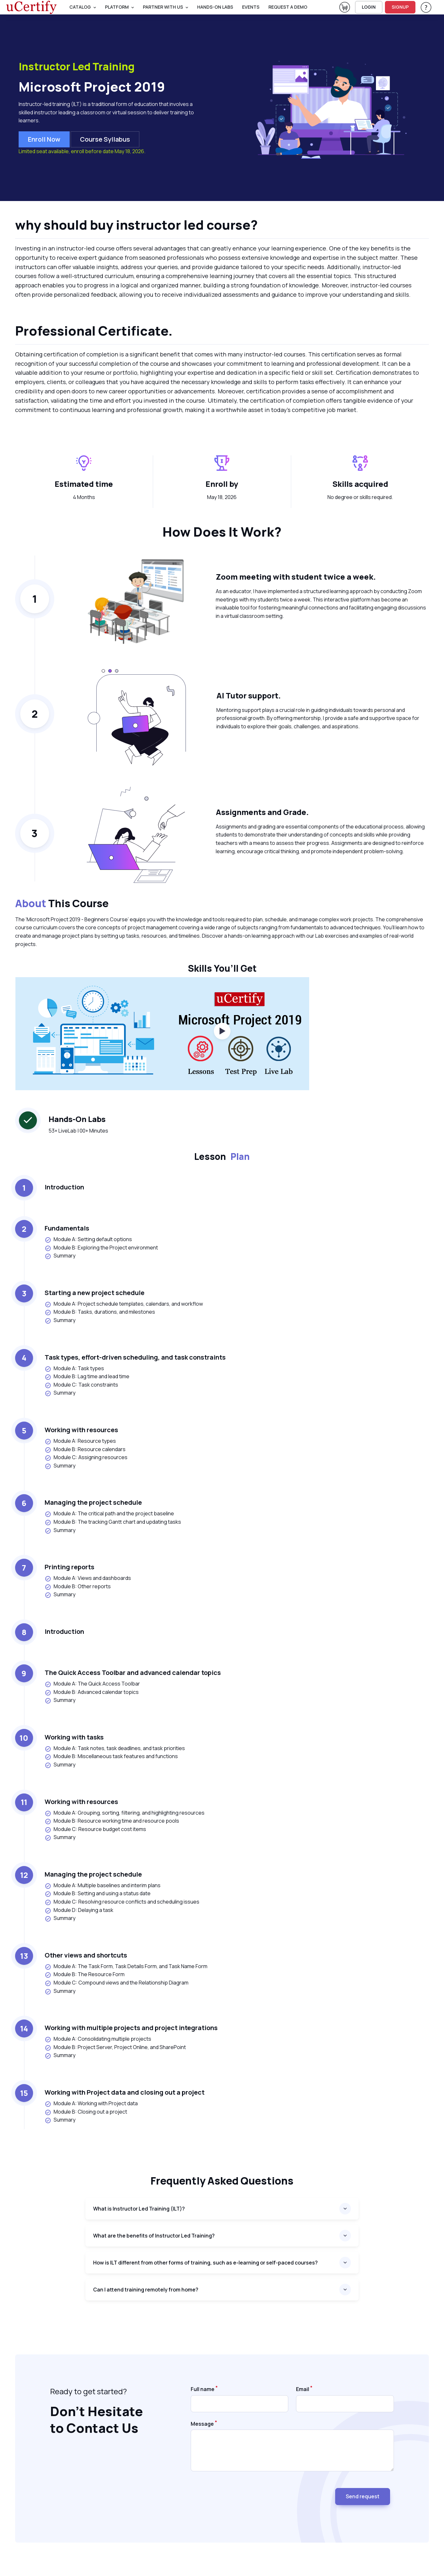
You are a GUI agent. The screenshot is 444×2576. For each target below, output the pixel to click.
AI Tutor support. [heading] (248, 695)
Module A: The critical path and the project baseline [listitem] (109, 1513)
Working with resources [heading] (81, 1429)
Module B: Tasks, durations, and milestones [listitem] (100, 1312)
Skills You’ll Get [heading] (222, 968)
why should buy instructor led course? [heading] (136, 224)
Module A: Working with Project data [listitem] (91, 2103)
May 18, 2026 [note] (222, 497)
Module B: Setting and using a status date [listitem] (98, 1893)
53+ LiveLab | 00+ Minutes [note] (78, 1130)
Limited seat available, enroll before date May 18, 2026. (82, 151)
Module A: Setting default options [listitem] (88, 1239)
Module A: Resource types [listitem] (80, 1441)
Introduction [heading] (64, 1187)
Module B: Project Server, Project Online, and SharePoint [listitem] (115, 2047)
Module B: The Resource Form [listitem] (85, 1974)
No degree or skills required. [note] (360, 497)
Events (250, 7)
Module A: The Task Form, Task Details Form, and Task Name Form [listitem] (126, 1966)
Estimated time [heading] (84, 483)
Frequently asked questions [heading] (222, 2181)
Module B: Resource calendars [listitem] (85, 1449)
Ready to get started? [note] (88, 2391)
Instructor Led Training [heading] (77, 67)
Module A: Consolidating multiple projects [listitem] (98, 2039)
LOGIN (369, 7)
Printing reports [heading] (69, 1567)
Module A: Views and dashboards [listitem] (88, 1578)
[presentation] (239, 2494)
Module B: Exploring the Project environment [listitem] (101, 1247)
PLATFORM (117, 7)
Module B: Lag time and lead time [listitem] (87, 1376)
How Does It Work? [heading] (222, 531)
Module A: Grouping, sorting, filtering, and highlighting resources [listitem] (125, 1813)
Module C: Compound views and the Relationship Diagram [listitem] (116, 1982)
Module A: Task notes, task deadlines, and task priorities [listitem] (115, 1748)
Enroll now (44, 139)
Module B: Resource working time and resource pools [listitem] (112, 1821)
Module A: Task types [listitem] (74, 1368)
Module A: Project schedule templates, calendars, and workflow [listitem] (124, 1304)
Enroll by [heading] (221, 483)
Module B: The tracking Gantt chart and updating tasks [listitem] (113, 1522)
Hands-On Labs (215, 7)
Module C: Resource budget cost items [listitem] (95, 1829)
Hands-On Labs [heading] (77, 1119)
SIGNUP (400, 7)
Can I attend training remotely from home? (145, 2289)
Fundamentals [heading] (67, 1228)
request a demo (287, 7)
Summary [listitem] (60, 1255)
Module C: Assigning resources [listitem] (86, 1457)
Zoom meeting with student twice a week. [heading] (296, 576)
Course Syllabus (105, 139)
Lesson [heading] (222, 1156)
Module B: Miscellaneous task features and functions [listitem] (111, 1756)
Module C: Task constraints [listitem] (81, 1385)
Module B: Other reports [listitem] (78, 1586)
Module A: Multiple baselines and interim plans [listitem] (103, 1885)
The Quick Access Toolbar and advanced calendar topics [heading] (133, 1672)
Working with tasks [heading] (74, 1737)
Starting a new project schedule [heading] (94, 1292)
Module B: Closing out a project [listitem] (86, 2112)
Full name (202, 2389)
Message (202, 2423)
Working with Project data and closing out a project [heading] (125, 2092)
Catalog (80, 7)
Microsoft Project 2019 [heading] (92, 86)
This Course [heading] (62, 903)
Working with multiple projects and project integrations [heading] (131, 2027)
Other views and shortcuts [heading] (86, 1955)
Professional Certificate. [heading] (93, 330)
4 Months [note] (84, 497)
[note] (222, 939)
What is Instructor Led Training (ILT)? (139, 2208)
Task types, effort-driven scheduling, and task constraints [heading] (135, 1357)
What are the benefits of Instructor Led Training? (154, 2235)
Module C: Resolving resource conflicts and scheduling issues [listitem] (122, 1902)
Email (302, 2389)
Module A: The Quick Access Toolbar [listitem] (92, 1683)
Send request (362, 2496)
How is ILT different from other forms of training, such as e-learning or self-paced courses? (205, 2262)
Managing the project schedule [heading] (93, 1502)
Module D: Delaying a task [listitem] (79, 1910)
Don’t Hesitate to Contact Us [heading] (96, 2420)
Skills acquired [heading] (360, 483)
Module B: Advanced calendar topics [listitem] (92, 1692)
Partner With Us (163, 7)
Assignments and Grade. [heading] (262, 812)
